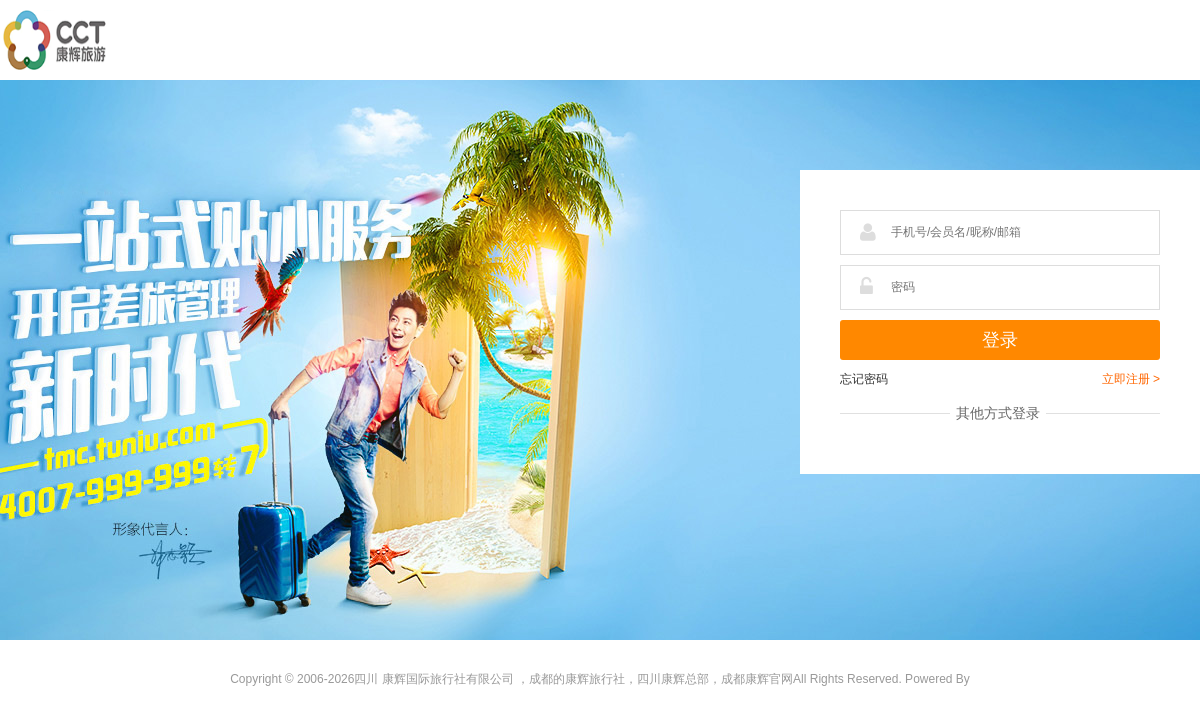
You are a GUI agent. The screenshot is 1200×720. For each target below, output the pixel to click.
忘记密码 (864, 379)
